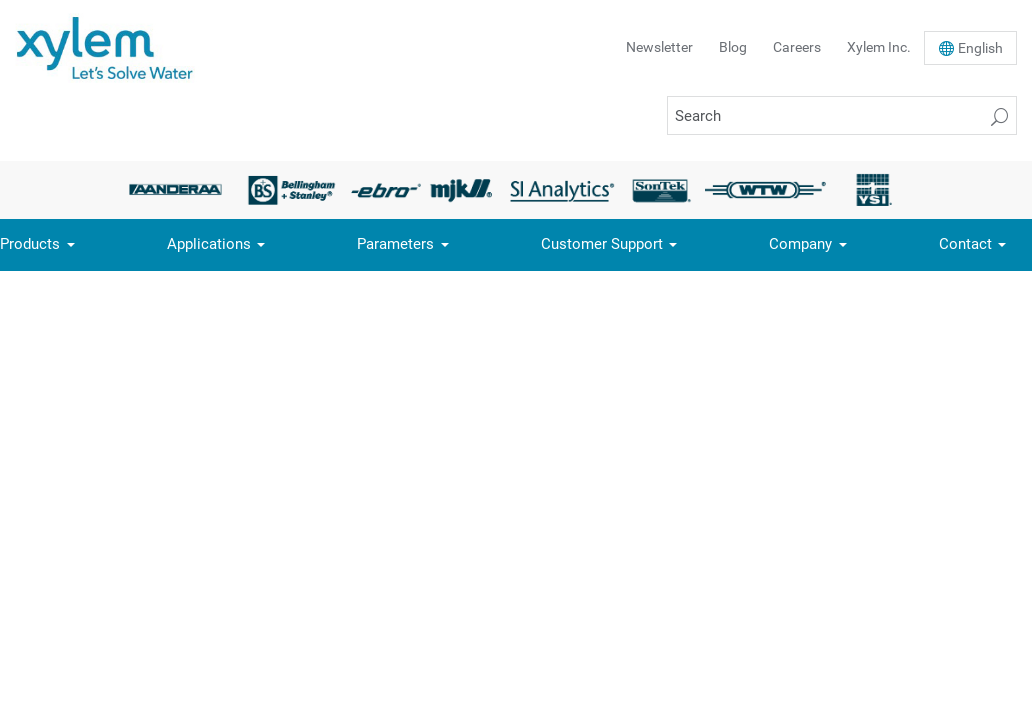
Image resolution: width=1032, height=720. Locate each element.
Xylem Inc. (879, 47)
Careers (797, 47)
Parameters (395, 244)
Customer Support (602, 244)
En (980, 48)
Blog (733, 47)
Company (800, 244)
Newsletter (659, 47)
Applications (209, 244)
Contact (965, 244)
